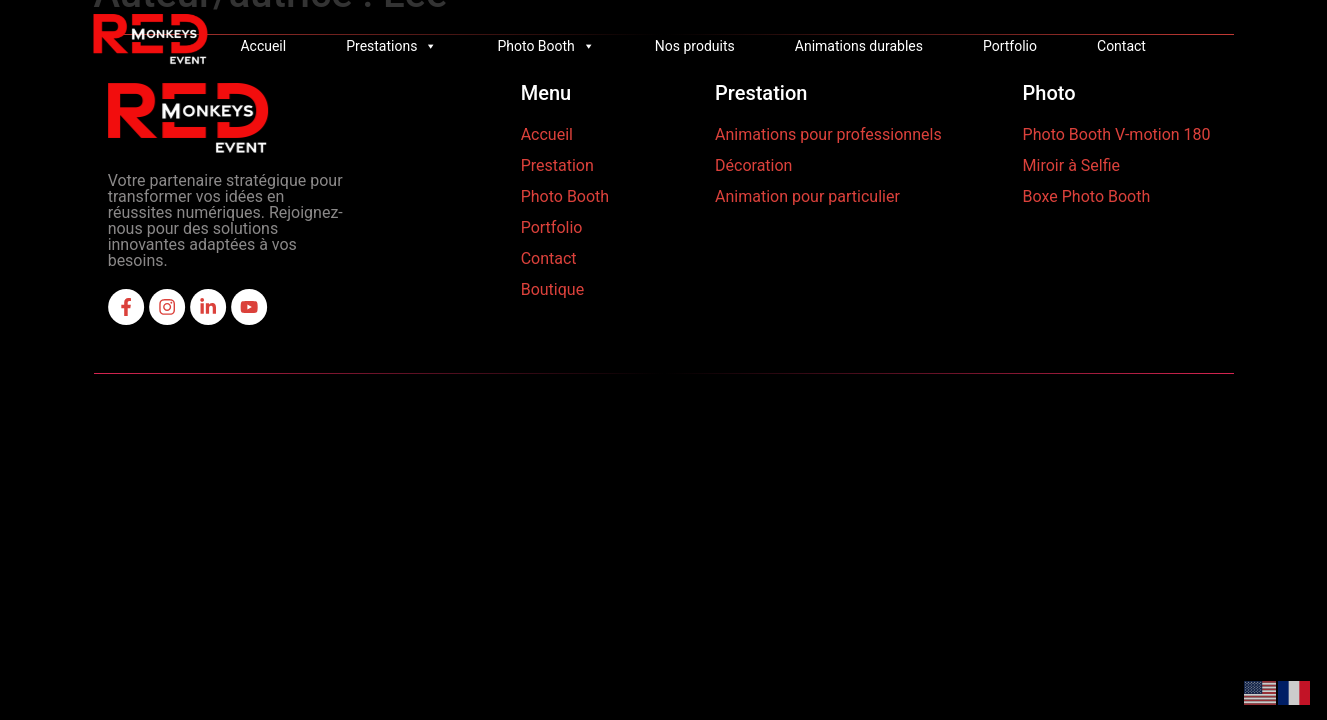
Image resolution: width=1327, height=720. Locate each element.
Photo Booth (545, 46)
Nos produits (695, 46)
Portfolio (1010, 46)
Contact (1121, 46)
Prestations (391, 46)
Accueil (263, 46)
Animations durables (859, 46)
